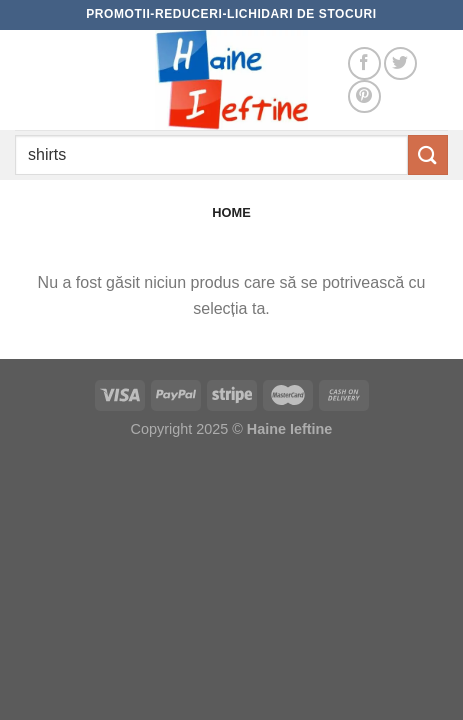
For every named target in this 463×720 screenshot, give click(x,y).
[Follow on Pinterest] (364, 96)
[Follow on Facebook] (364, 63)
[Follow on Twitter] (400, 63)
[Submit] (428, 154)
